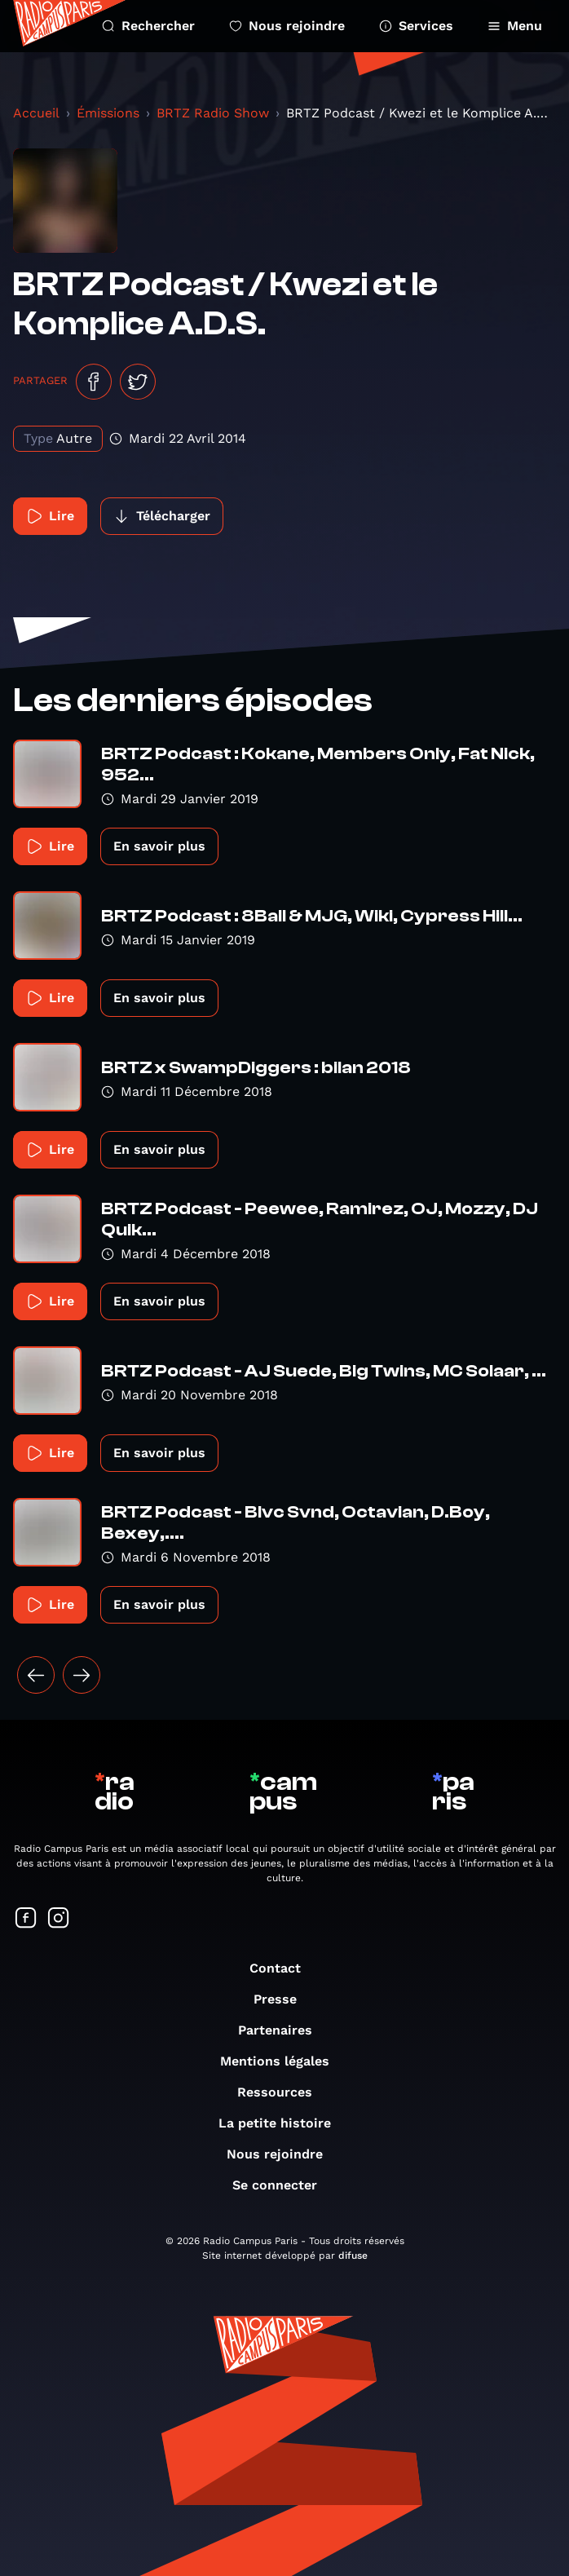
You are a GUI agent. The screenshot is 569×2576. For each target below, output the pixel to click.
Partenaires (283, 2030)
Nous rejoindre (287, 25)
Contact (283, 1968)
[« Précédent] (36, 1675)
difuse (353, 2255)
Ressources (283, 2092)
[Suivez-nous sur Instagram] (59, 1919)
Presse (283, 1999)
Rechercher (148, 25)
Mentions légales (283, 2061)
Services (416, 25)
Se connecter (282, 2185)
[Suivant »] (81, 1675)
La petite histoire (282, 2123)
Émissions (108, 113)
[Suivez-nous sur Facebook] (26, 1919)
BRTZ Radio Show (213, 113)
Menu (514, 25)
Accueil (36, 113)
